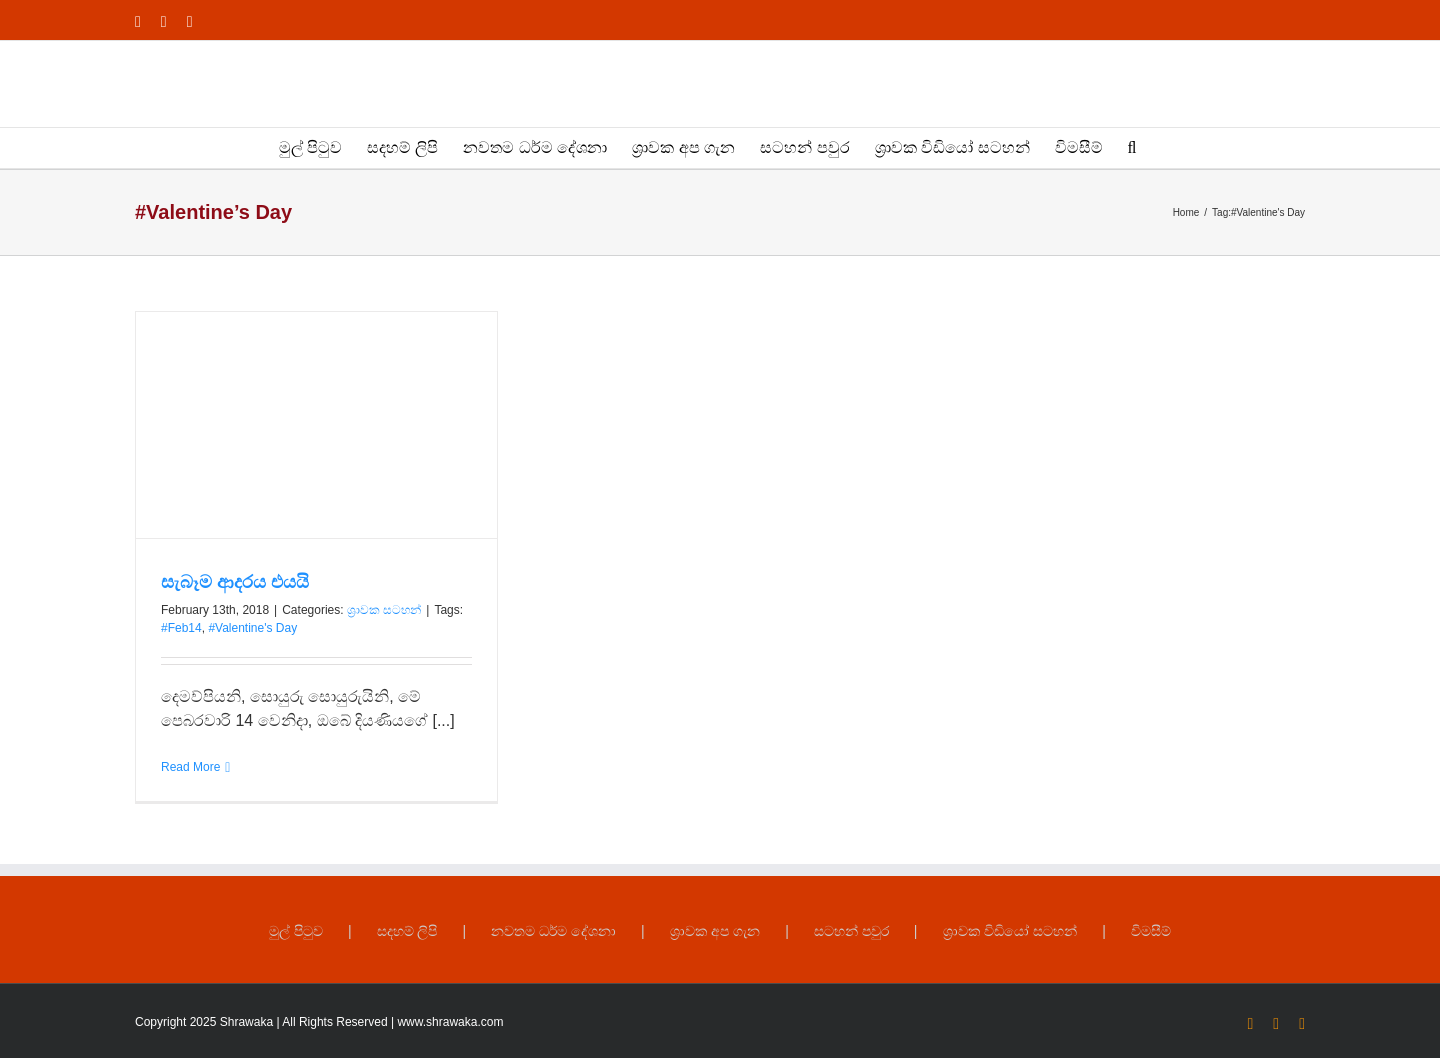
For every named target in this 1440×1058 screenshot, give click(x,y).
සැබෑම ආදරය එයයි (235, 582)
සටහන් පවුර (851, 931)
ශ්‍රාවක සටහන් (384, 610)
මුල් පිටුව (296, 931)
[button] (1132, 148)
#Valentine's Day (252, 628)
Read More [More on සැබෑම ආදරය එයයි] (190, 767)
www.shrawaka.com (450, 1022)
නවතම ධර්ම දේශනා (553, 931)
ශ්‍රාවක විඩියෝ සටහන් (1010, 931)
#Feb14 (181, 628)
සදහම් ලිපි (407, 931)
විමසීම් (1151, 931)
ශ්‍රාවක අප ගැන (715, 931)
